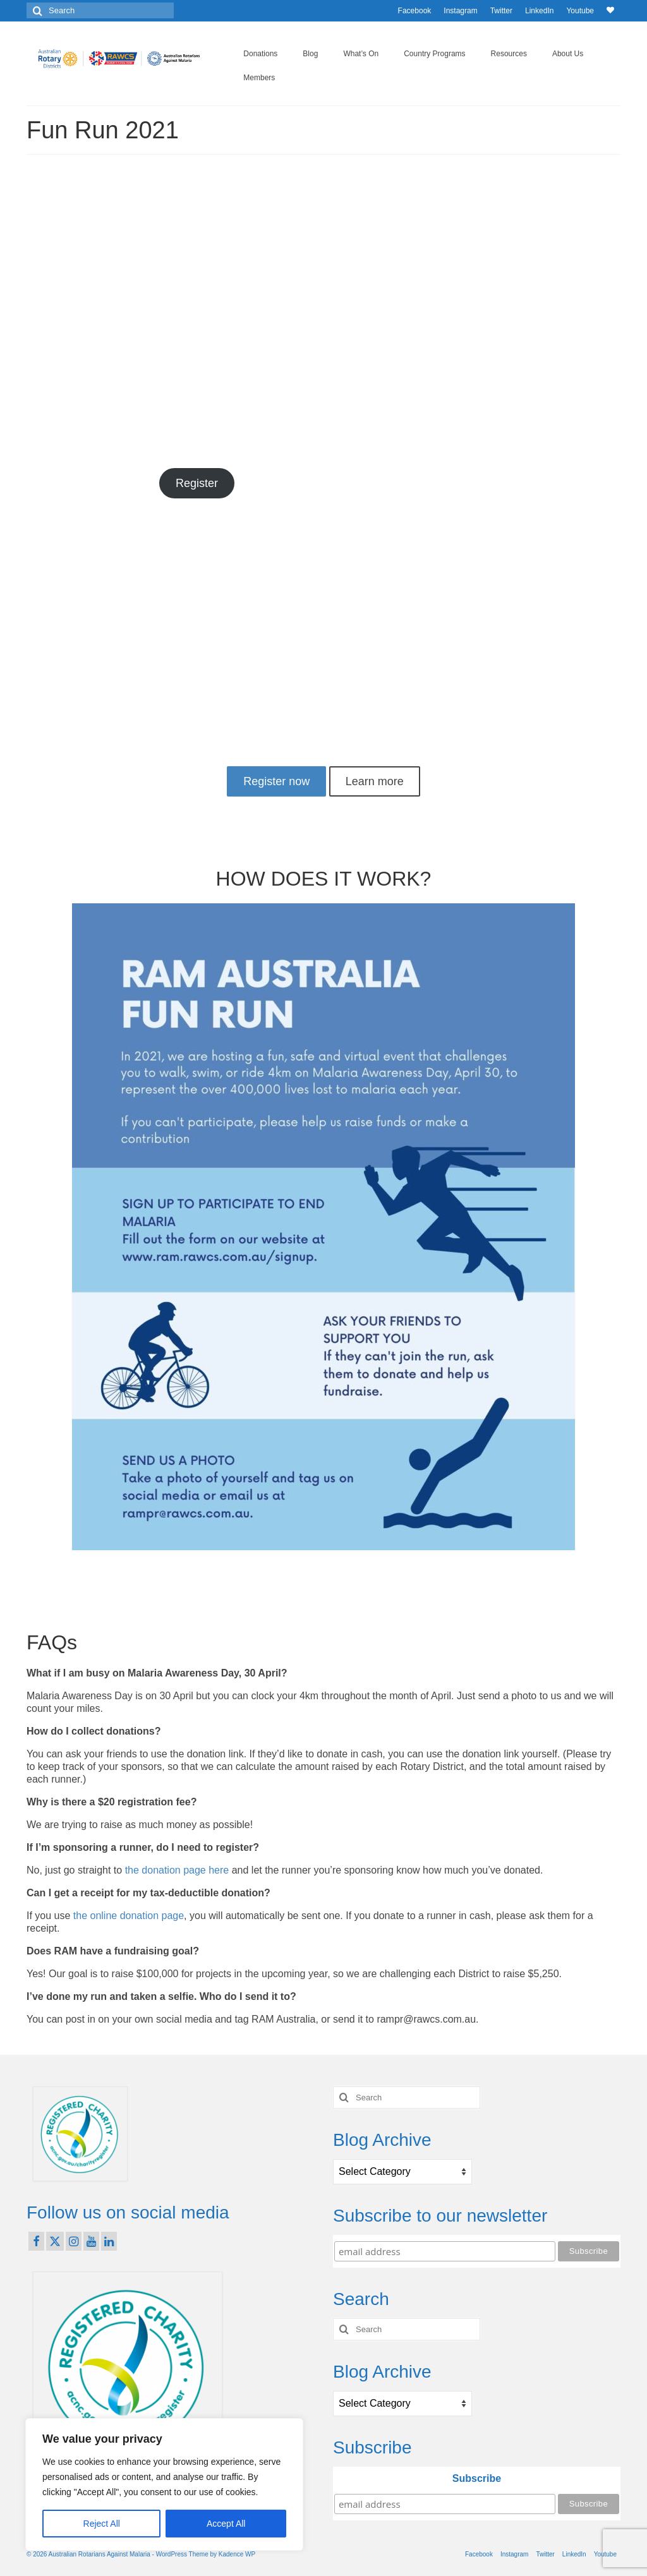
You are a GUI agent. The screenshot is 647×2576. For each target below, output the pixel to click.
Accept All (226, 2524)
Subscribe (476, 2478)
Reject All (101, 2524)
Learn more (375, 781)
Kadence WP (237, 2554)
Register (197, 483)
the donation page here (177, 1870)
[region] (164, 2484)
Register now (276, 781)
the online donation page (128, 1915)
